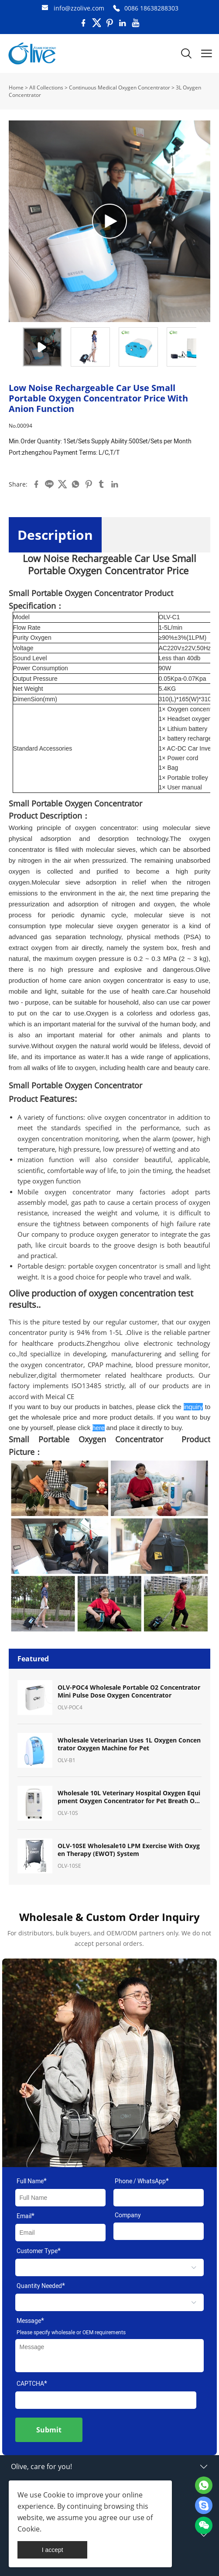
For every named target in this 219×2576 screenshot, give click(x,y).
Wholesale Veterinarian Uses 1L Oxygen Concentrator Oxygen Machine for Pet (129, 1744)
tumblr (101, 484)
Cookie (54, 2495)
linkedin (114, 484)
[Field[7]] (60, 2197)
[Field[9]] (60, 2232)
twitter (62, 484)
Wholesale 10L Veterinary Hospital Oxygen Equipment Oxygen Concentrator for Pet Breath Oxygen (130, 1797)
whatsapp (75, 484)
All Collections (46, 87)
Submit (49, 2430)
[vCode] (106, 2400)
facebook (36, 484)
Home (16, 87)
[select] (110, 2267)
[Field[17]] (158, 2197)
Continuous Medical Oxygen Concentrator (119, 87)
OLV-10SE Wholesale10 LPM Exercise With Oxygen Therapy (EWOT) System (129, 1850)
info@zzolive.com (79, 8)
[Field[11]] (158, 2231)
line (49, 484)
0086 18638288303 (151, 8)
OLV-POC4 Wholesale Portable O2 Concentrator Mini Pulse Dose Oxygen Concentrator (129, 1691)
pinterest (88, 484)
